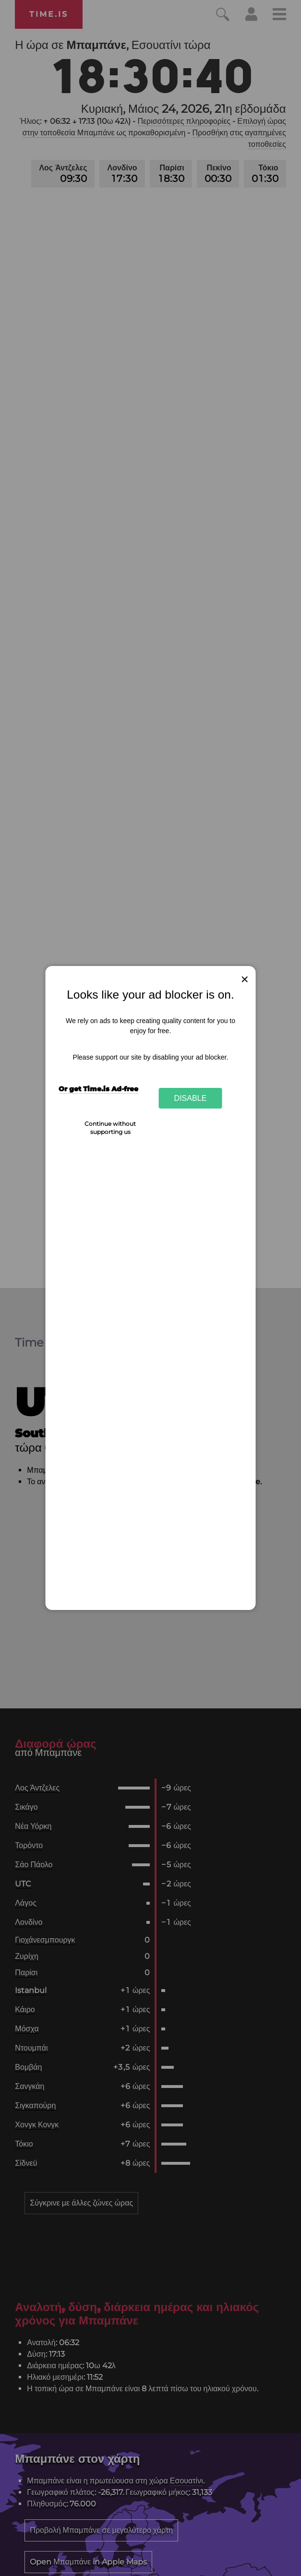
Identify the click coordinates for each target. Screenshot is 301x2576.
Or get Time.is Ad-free (98, 1089)
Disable (190, 1098)
